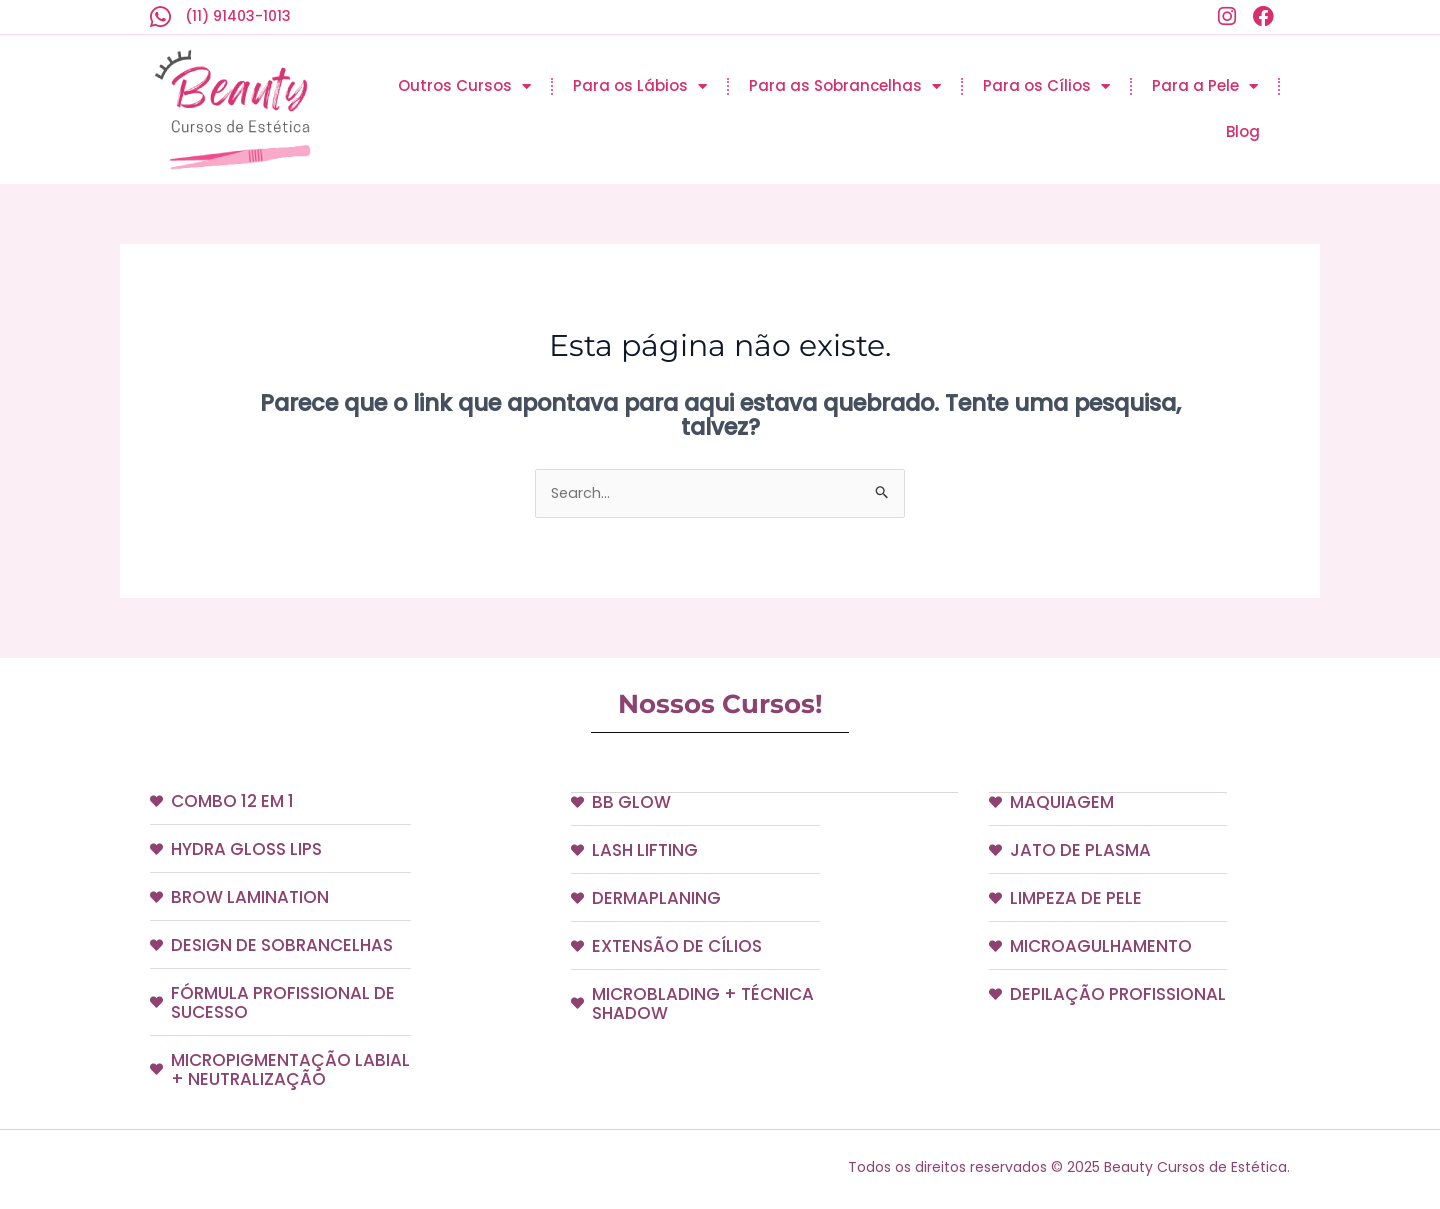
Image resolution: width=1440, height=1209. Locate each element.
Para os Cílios (1046, 86)
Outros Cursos (464, 86)
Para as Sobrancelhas (845, 86)
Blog (1243, 131)
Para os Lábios (640, 86)
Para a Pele (1205, 86)
